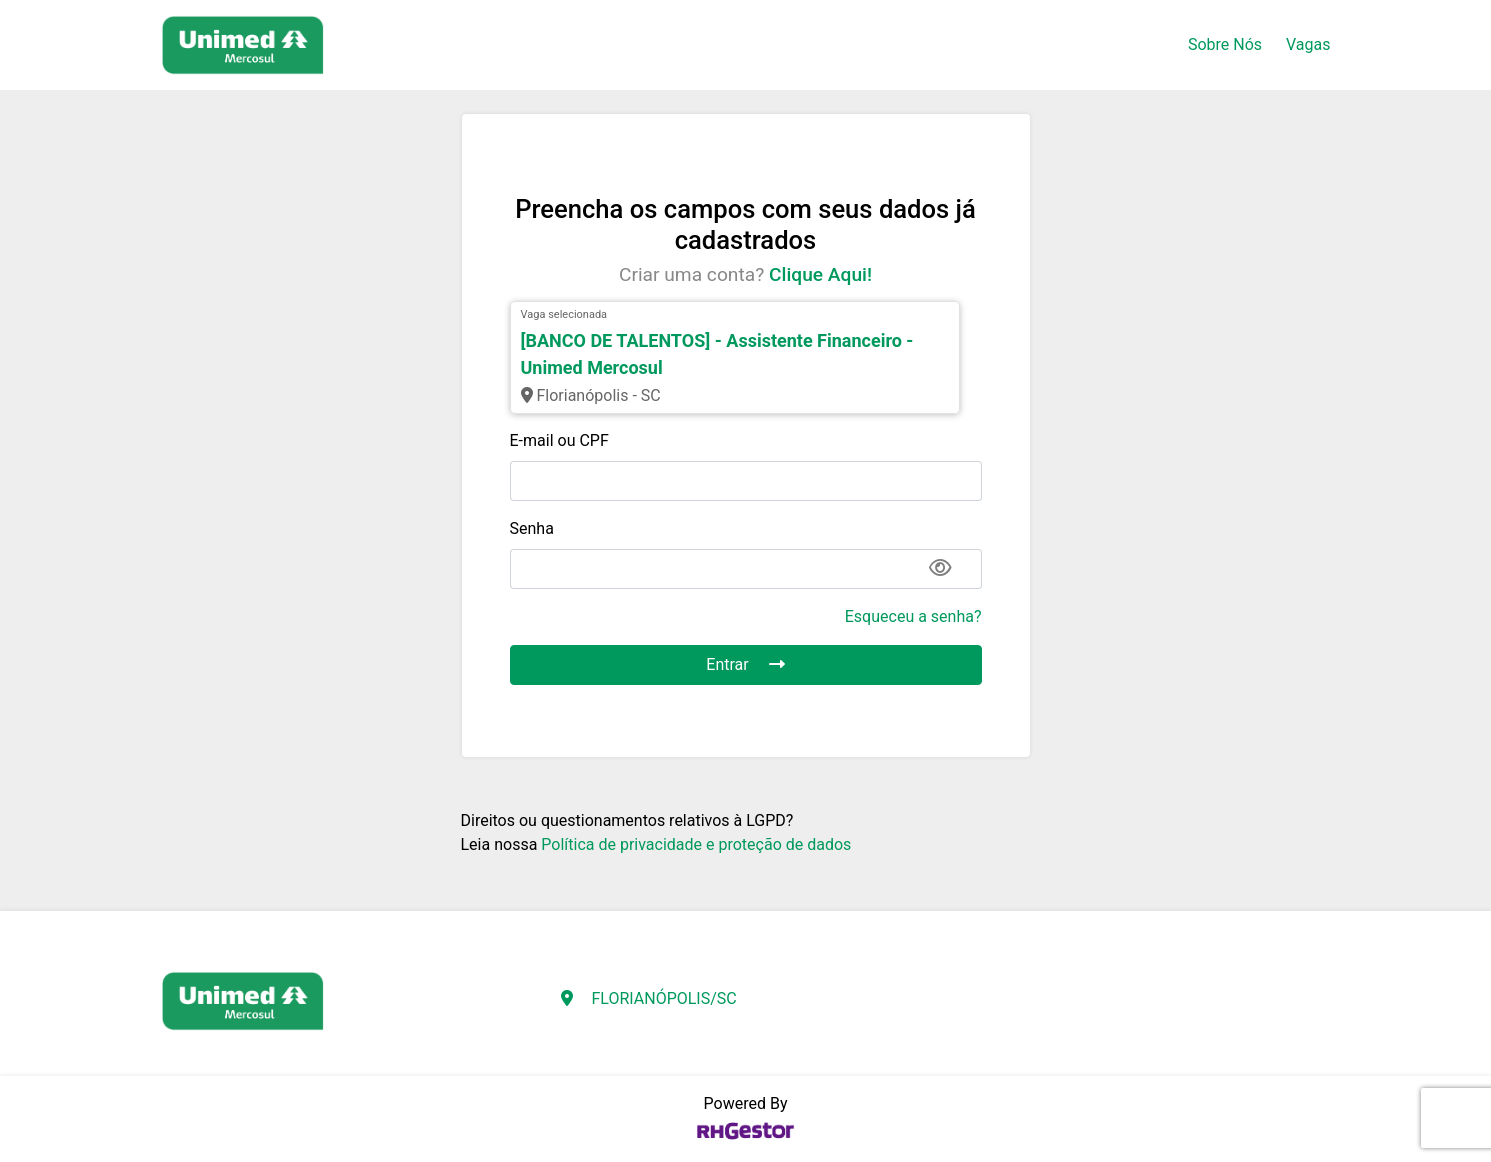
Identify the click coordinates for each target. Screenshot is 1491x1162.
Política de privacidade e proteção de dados (696, 844)
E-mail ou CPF (559, 440)
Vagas (1308, 44)
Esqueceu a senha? (913, 616)
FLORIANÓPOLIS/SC (663, 998)
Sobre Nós (1225, 44)
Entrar (745, 664)
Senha (532, 528)
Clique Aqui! (820, 274)
